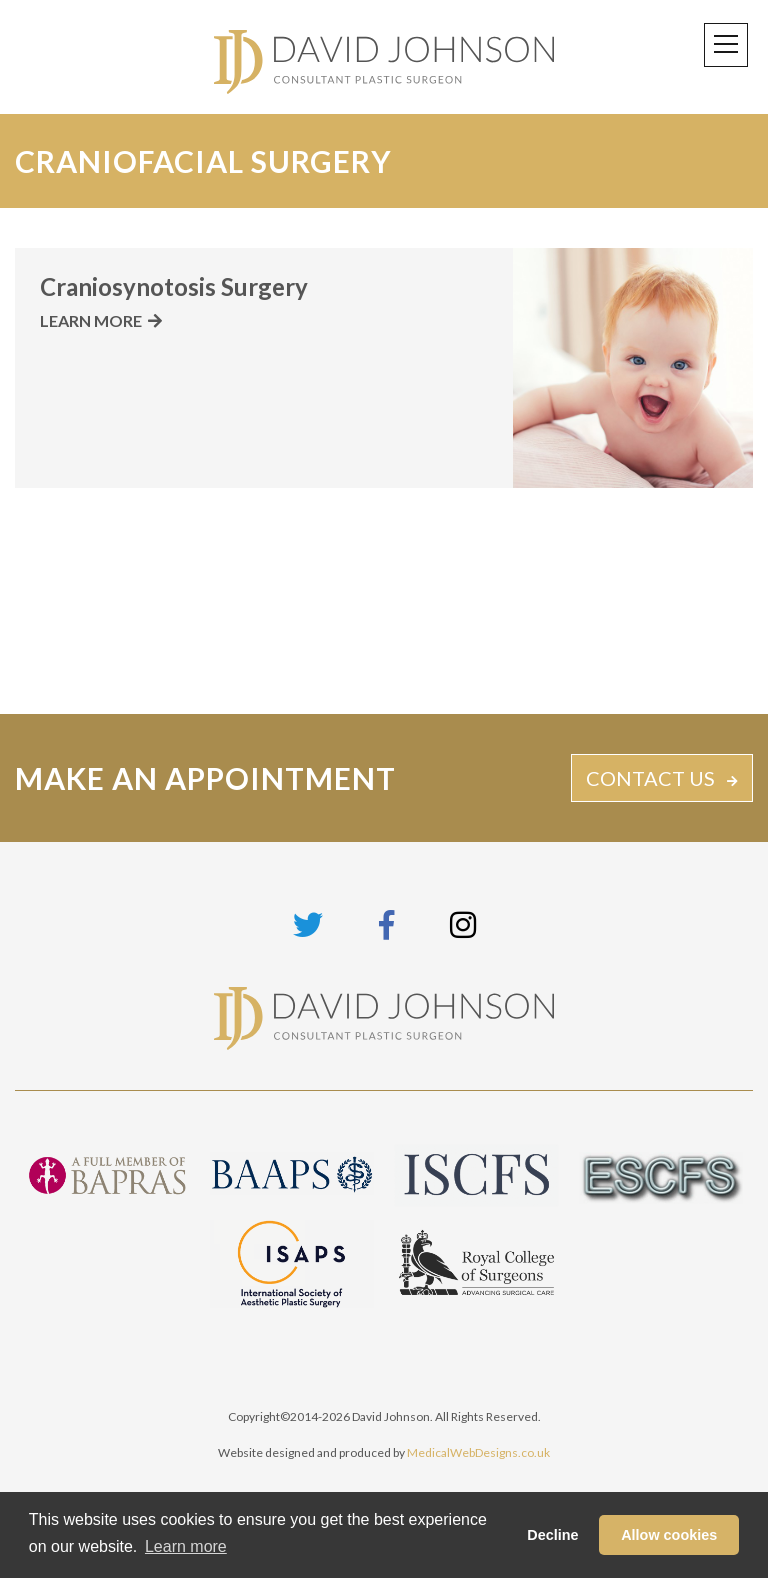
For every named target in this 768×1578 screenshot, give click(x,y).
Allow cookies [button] (669, 1535)
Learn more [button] (186, 1546)
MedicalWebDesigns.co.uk (478, 1452)
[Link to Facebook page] (386, 924)
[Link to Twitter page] (308, 924)
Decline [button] (552, 1535)
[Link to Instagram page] (463, 924)
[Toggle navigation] (726, 45)
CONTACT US (650, 778)
